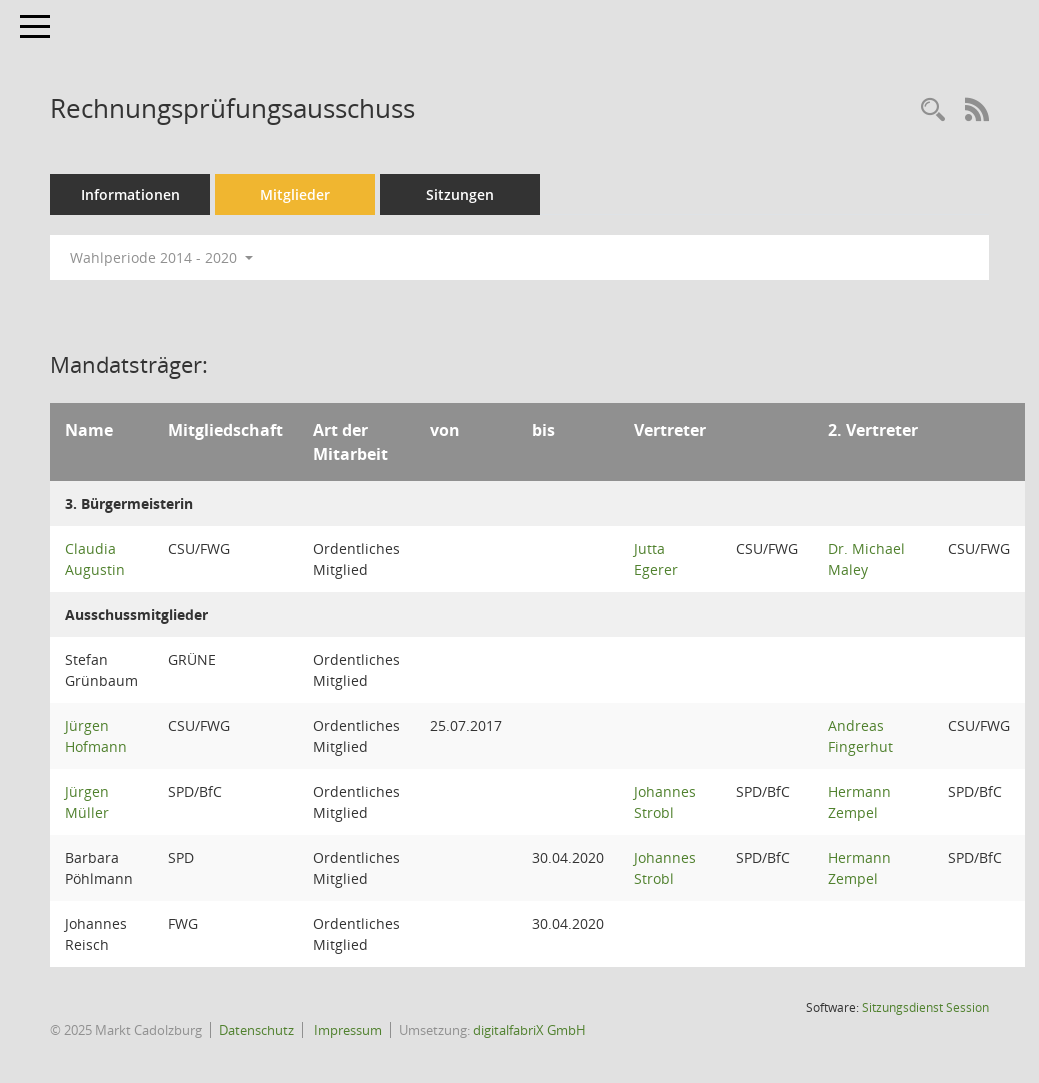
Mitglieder (295, 194)
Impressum (346, 1030)
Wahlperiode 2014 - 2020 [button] (161, 257)
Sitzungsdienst (925, 1007)
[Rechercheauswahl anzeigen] (933, 110)
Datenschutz (256, 1030)
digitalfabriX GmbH (529, 1030)
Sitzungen (460, 194)
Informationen (130, 194)
